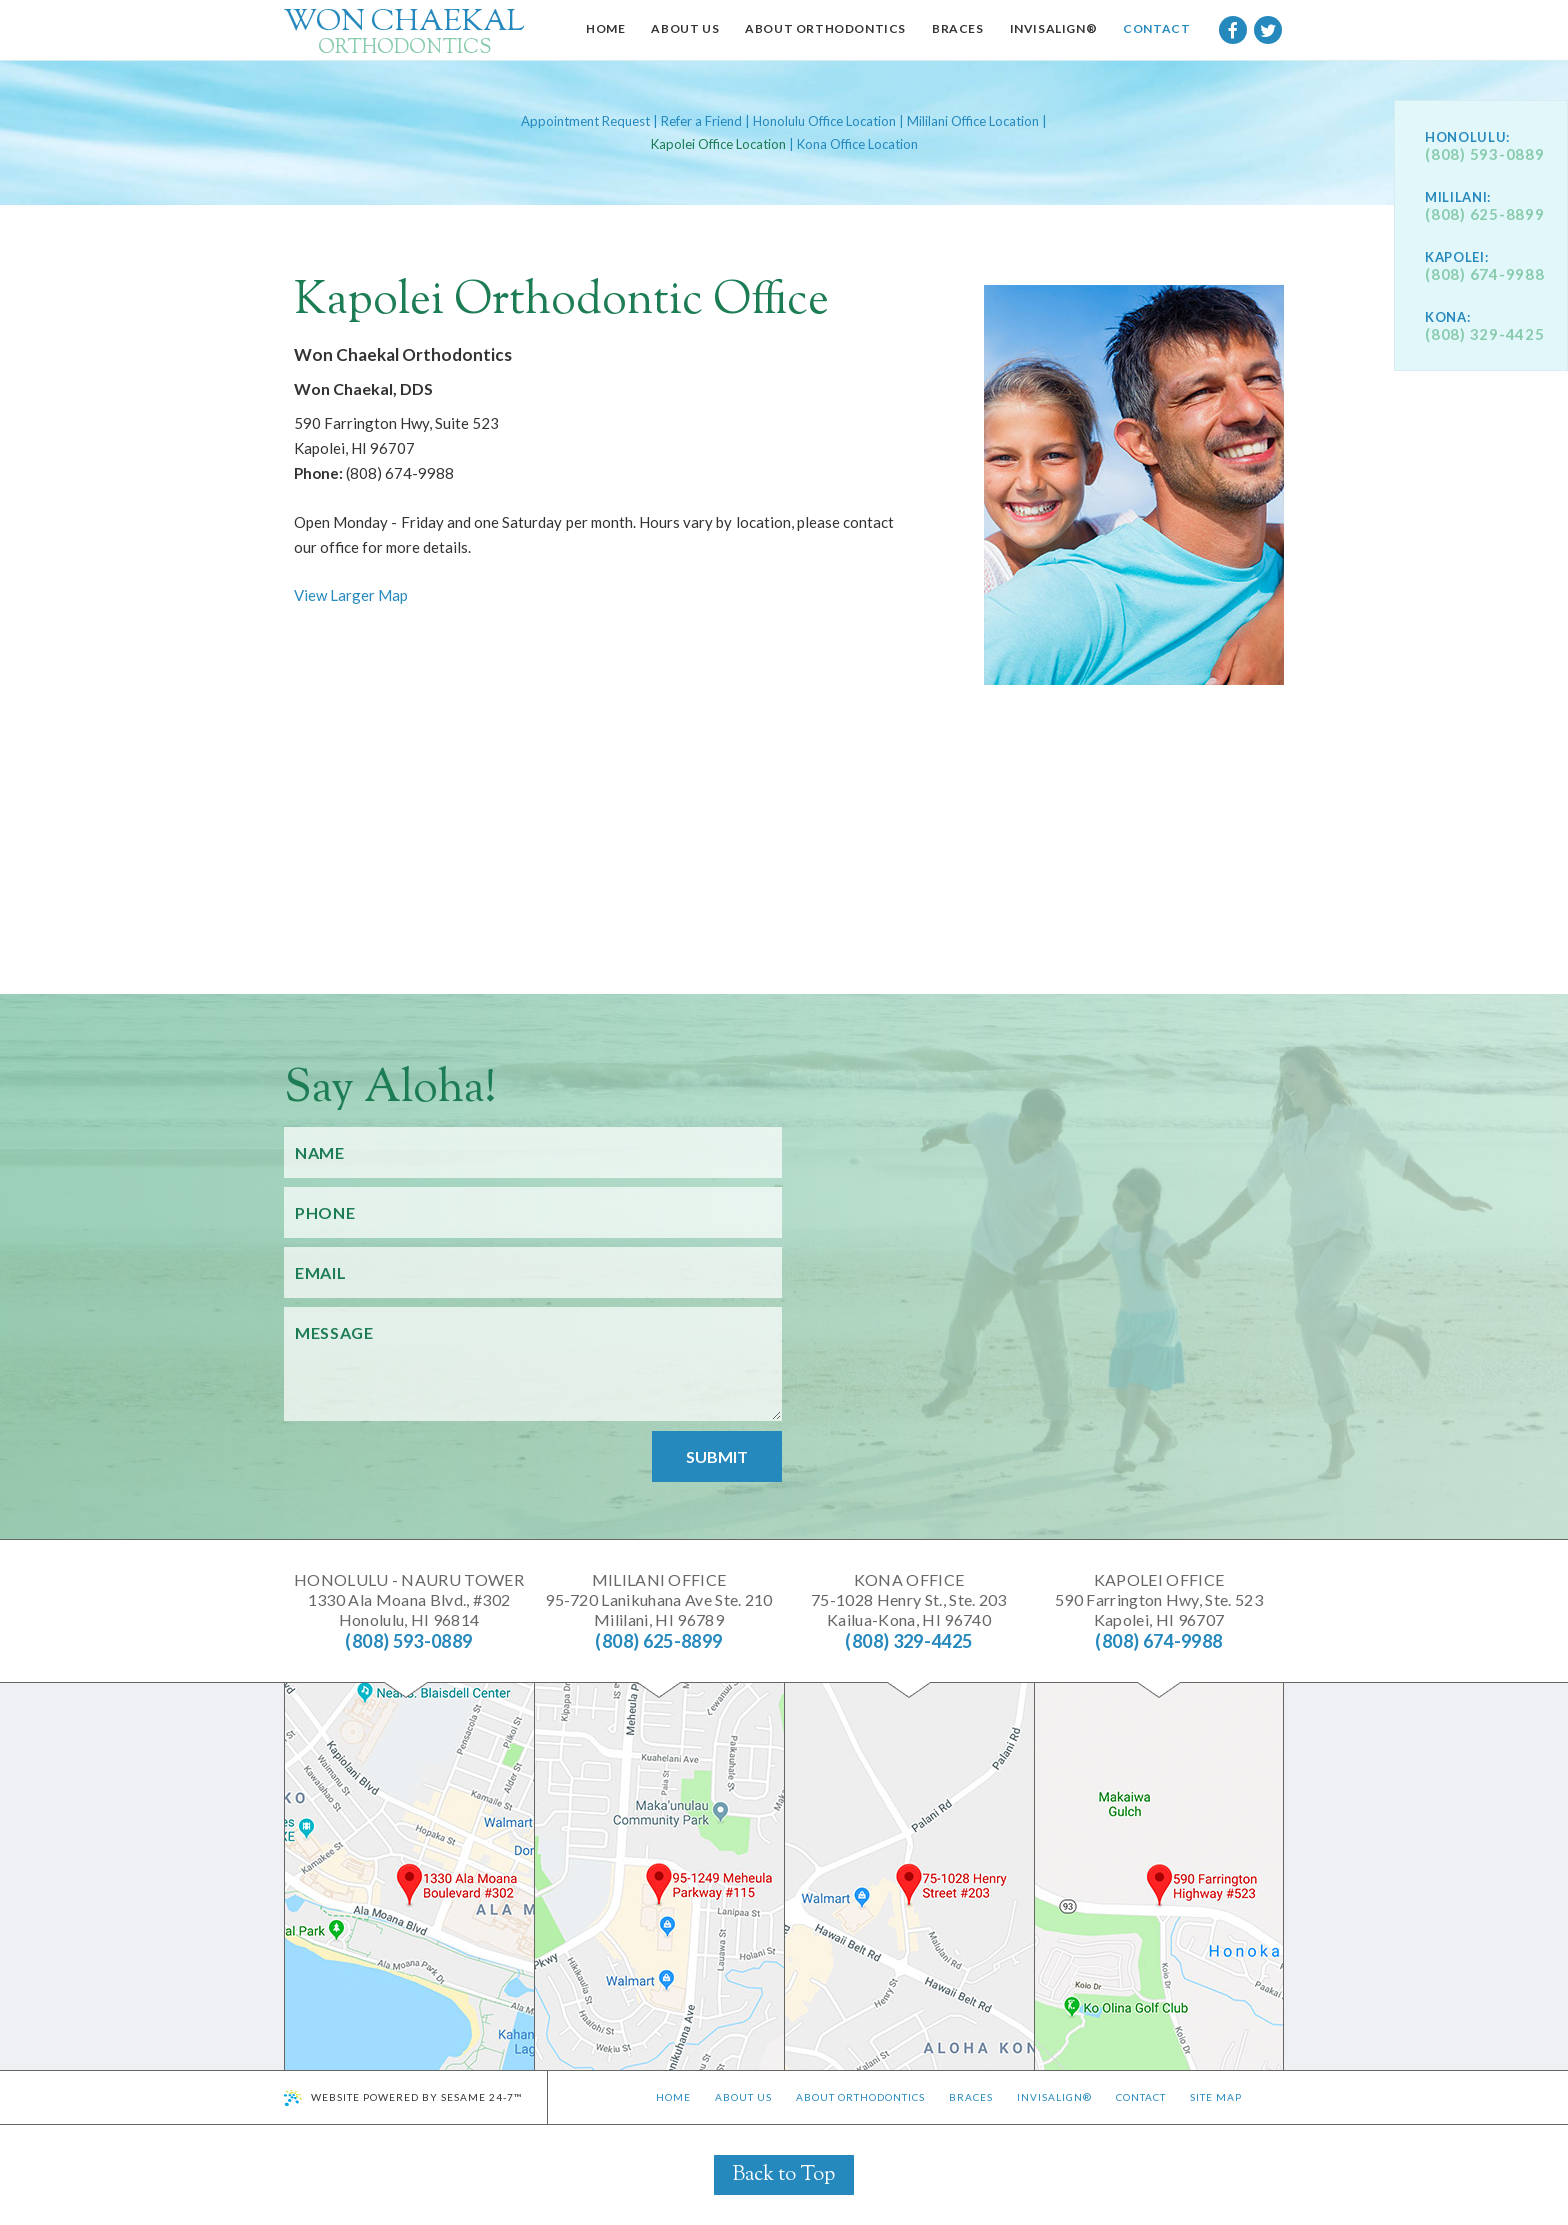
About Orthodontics (860, 2097)
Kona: (1447, 317)
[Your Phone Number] (533, 1212)
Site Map (1216, 2097)
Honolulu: (1467, 137)
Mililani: (1458, 197)
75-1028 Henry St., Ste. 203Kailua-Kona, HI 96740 (909, 1599)
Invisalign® (1054, 2097)
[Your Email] (533, 1272)
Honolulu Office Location (824, 121)
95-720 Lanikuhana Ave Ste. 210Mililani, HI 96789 (659, 1599)
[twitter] (1268, 30)
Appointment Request (585, 121)
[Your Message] (533, 1364)
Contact (1141, 2097)
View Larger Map (351, 595)
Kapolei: (1456, 257)
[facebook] (1233, 30)
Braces (971, 2097)
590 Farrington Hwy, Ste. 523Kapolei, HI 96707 (1159, 1599)
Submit (717, 1456)
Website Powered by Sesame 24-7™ (416, 2097)
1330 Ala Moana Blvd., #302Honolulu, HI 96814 (409, 1599)
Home (673, 2097)
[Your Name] (533, 1152)
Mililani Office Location (973, 121)
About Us (743, 2097)
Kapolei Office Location (718, 144)
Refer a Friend (701, 121)
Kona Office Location (857, 144)
